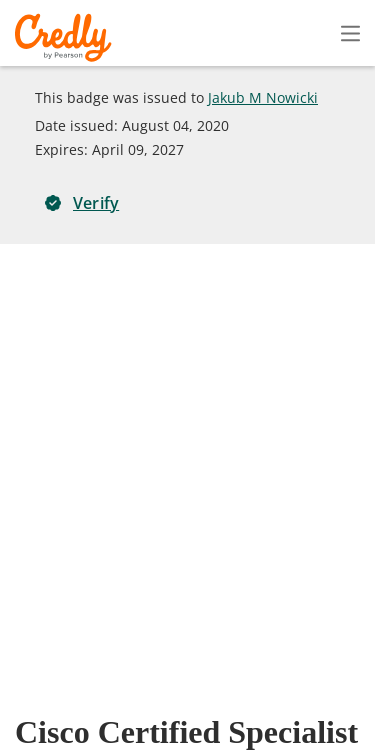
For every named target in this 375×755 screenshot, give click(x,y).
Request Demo (69, 681)
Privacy (351, 681)
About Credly (188, 681)
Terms (280, 681)
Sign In (315, 32)
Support (348, 710)
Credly (66, 37)
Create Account (175, 33)
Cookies (79, 739)
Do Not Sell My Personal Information (253, 739)
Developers (256, 710)
